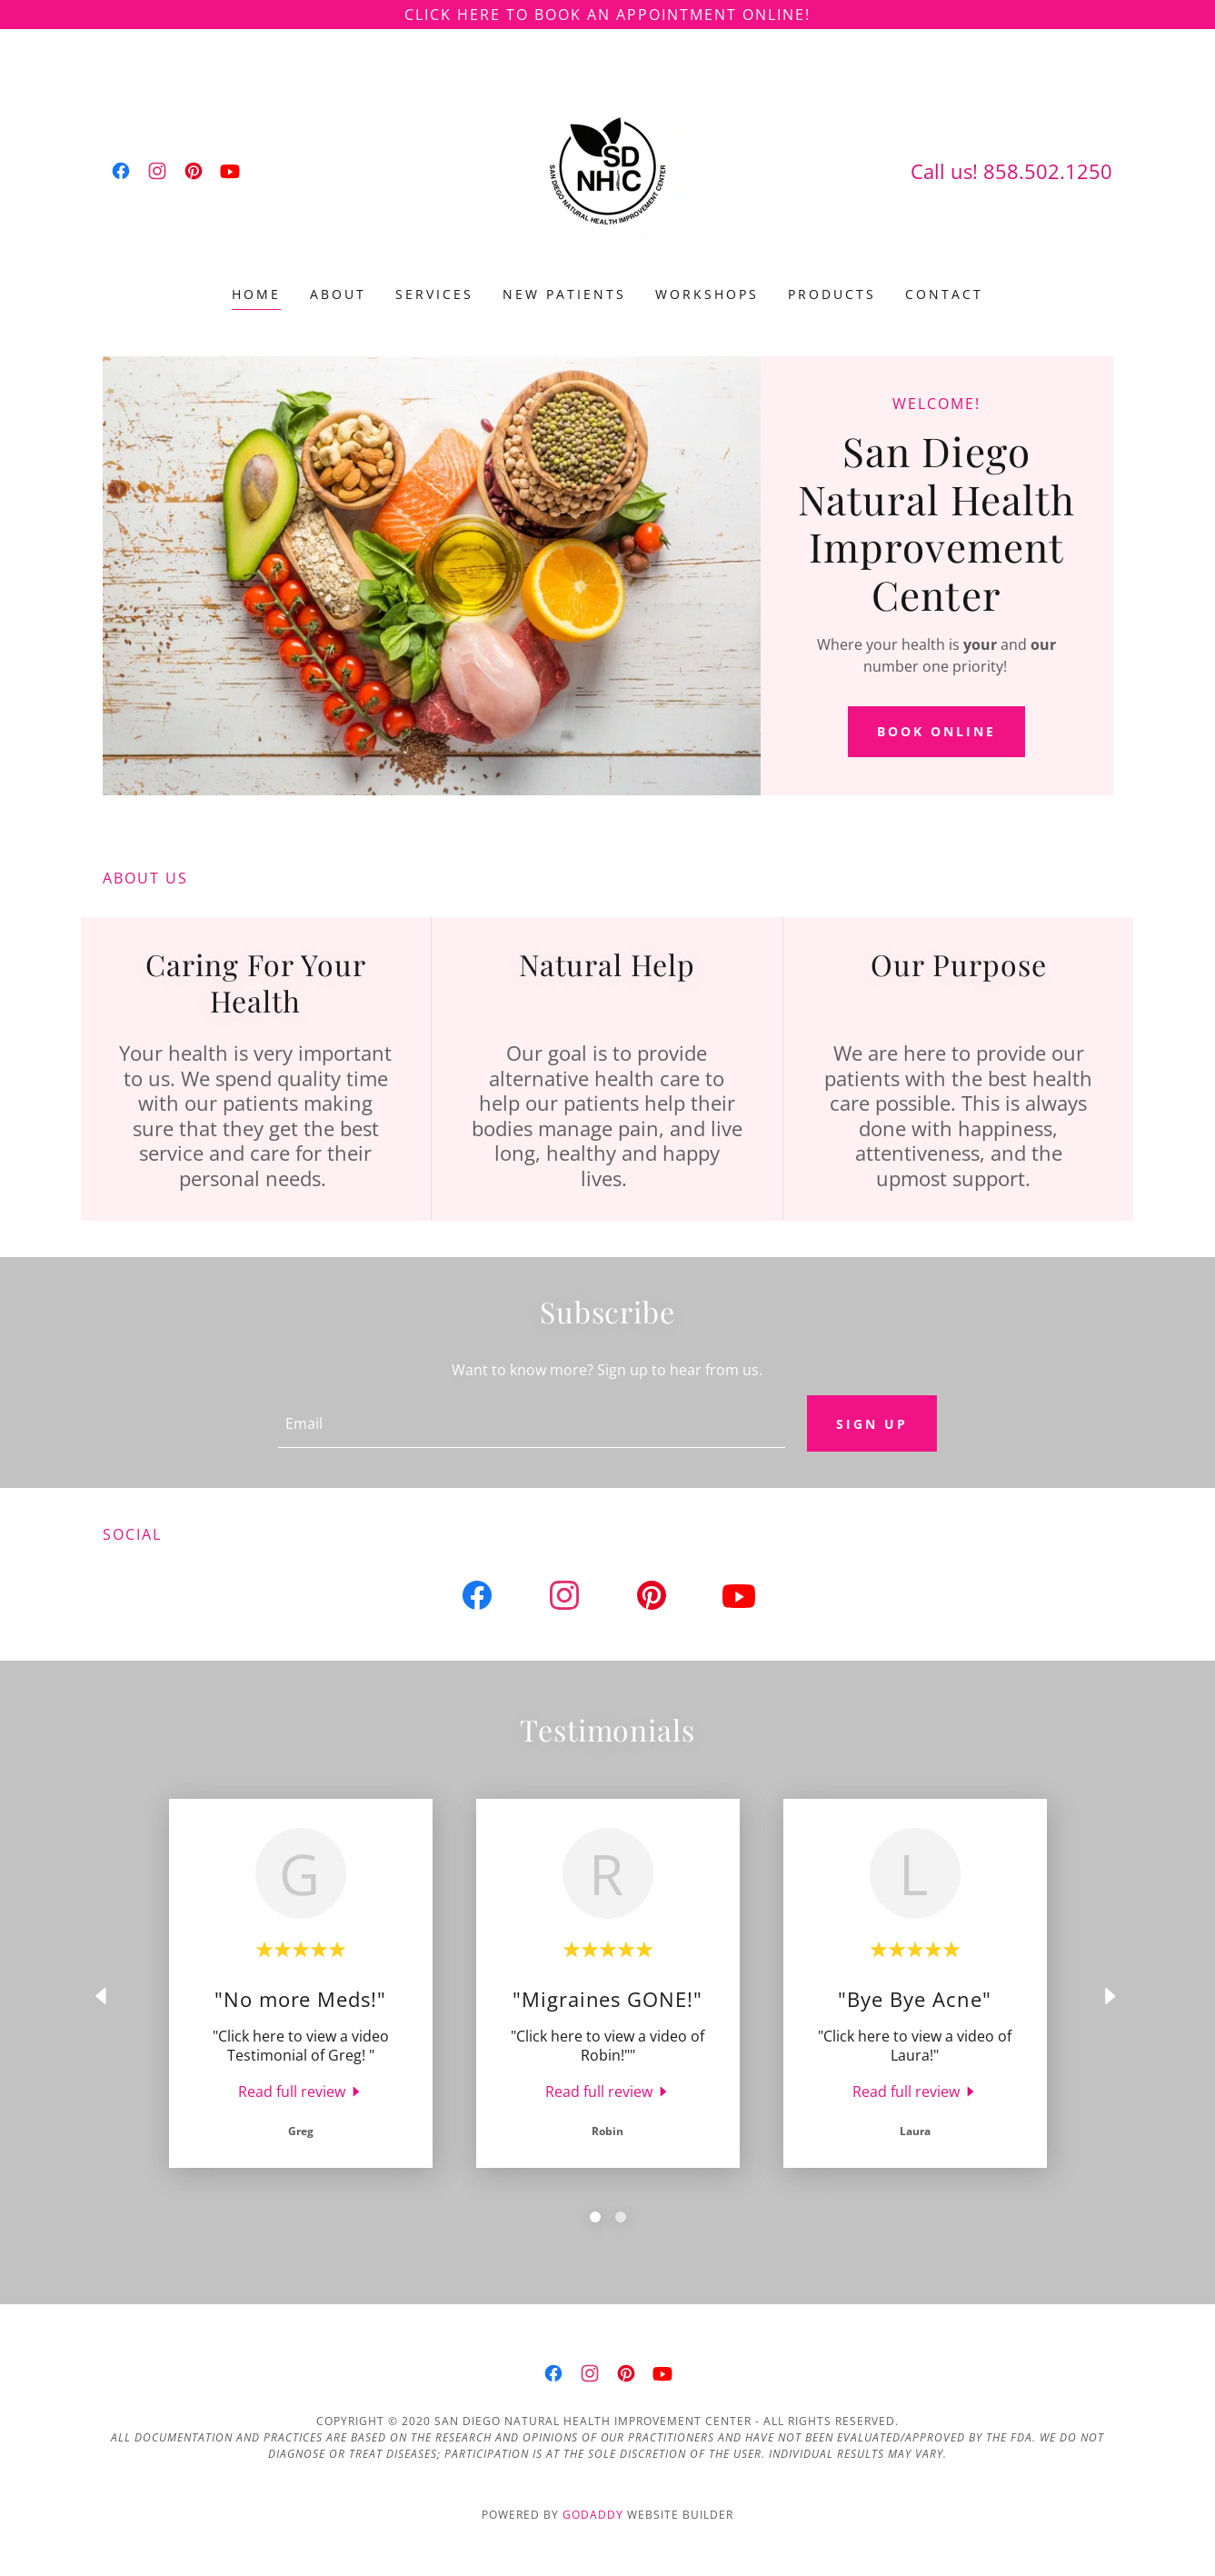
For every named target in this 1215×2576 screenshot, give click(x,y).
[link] (121, 171)
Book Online (936, 731)
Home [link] (256, 294)
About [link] (338, 294)
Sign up (872, 1424)
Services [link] (434, 294)
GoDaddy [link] (593, 2516)
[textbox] (531, 1424)
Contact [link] (944, 294)
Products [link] (832, 294)
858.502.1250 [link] (1047, 171)
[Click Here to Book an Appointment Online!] (607, 14)
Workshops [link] (707, 294)
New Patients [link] (564, 294)
